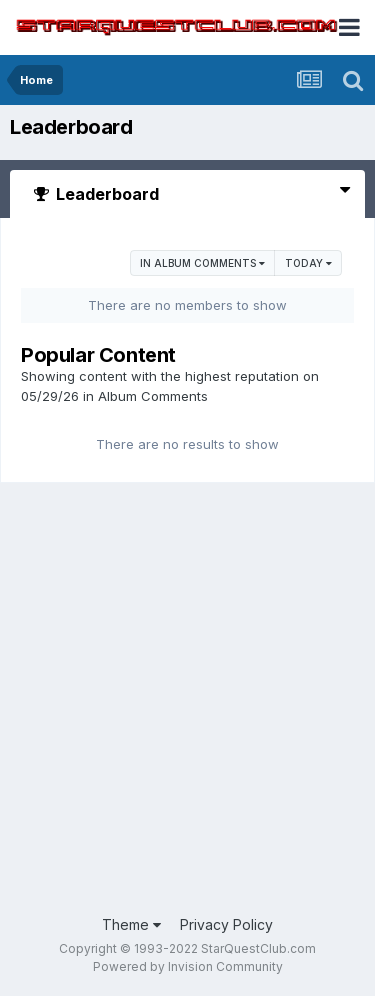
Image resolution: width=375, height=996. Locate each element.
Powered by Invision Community (188, 966)
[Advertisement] (187, 700)
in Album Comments (202, 263)
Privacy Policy (226, 924)
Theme (131, 924)
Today (308, 263)
